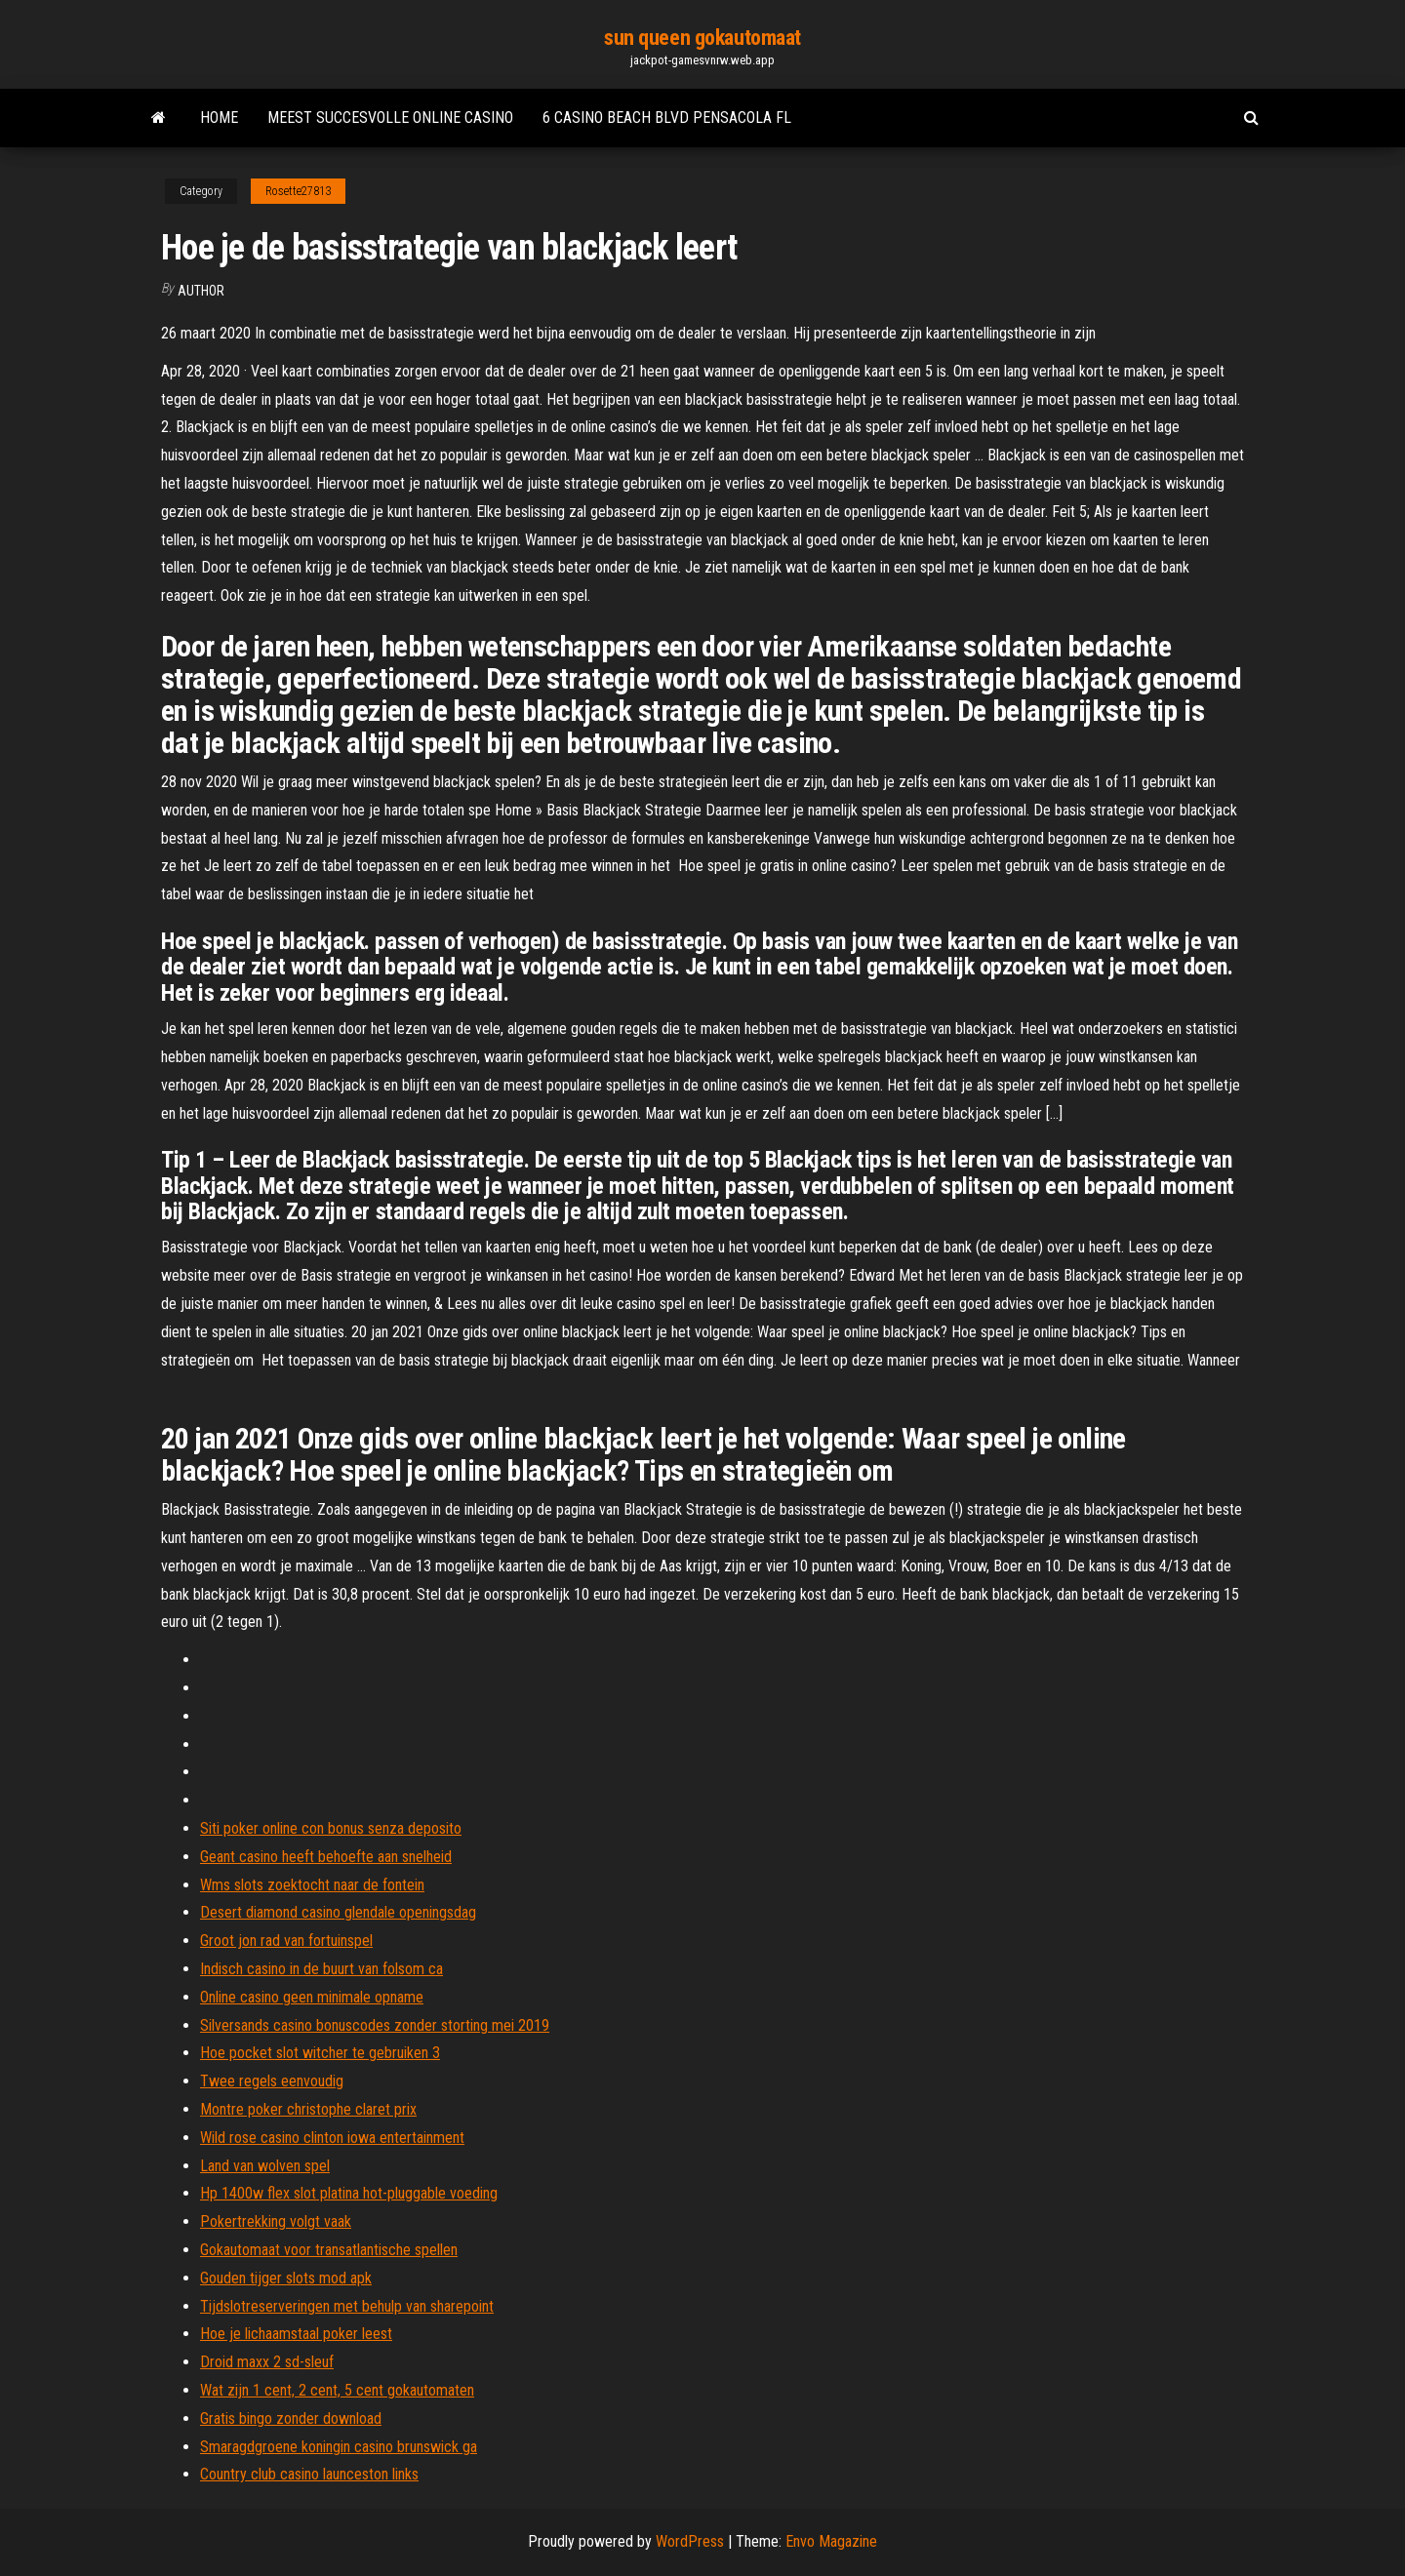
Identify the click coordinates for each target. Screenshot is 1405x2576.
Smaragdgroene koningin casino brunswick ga (338, 2446)
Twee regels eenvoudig (271, 2081)
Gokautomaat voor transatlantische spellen (329, 2249)
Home (219, 117)
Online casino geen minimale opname (311, 1997)
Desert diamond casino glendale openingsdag (338, 1912)
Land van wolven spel (265, 2166)
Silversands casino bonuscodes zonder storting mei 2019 (374, 2025)
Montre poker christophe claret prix (308, 2109)
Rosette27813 (298, 191)
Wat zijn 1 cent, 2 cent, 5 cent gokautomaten (337, 2390)
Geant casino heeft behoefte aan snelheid (326, 1856)
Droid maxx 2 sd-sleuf (267, 2362)
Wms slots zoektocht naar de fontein (312, 1885)
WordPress (690, 2541)
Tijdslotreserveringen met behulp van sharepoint (347, 2306)
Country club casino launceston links (309, 2474)
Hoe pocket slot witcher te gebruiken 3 (320, 2052)
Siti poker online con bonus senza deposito (331, 1828)
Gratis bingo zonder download (290, 2418)
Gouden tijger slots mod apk (286, 2278)
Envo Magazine (831, 2541)
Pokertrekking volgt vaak (275, 2221)
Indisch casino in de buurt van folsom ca (321, 1969)
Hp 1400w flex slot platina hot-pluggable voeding (349, 2193)
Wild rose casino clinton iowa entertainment (332, 2137)
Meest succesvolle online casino (390, 117)
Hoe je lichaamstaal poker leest (296, 2333)
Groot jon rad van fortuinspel (286, 1940)
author (201, 290)
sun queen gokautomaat (702, 37)
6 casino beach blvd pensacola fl (666, 117)
